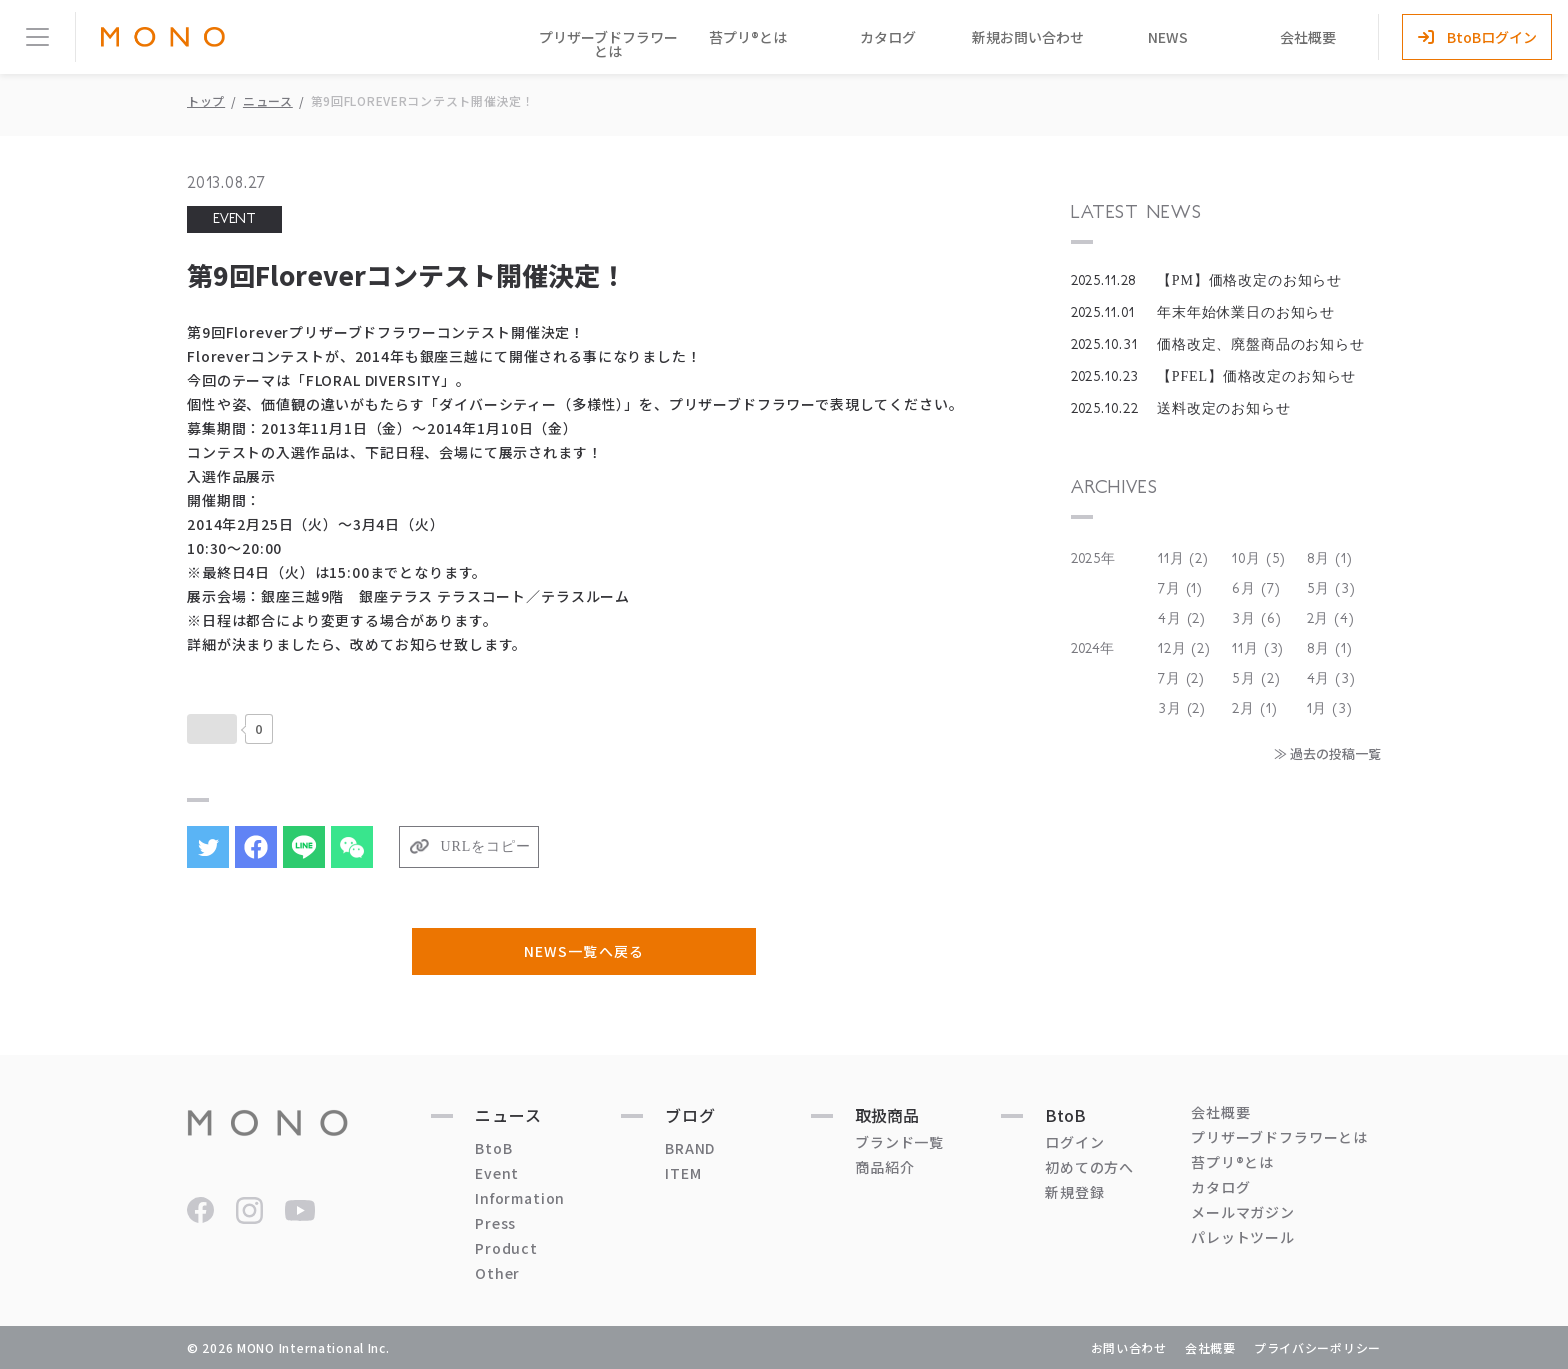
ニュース (268, 100)
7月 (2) (1181, 679)
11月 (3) (1258, 649)
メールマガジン (1243, 1212)
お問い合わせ (1129, 1347)
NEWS (1168, 37)
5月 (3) (1331, 589)
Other (497, 1273)
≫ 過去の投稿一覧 (1327, 753)
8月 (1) (1330, 559)
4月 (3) (1331, 679)
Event (497, 1173)
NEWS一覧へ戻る (583, 951)
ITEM (683, 1173)
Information (520, 1198)
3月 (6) (1256, 619)
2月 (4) (1331, 619)
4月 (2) (1182, 619)
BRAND (690, 1148)
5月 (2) (1256, 679)
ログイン (1074, 1142)
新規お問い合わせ (1028, 37)
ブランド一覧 (899, 1142)
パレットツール (1243, 1237)
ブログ (690, 1115)
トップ (206, 100)
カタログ (888, 37)
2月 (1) (1254, 709)
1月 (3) (1330, 709)
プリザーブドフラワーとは (608, 44)
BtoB (493, 1148)
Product (506, 1248)
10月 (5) (1259, 559)
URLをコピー (486, 846)
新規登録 (1074, 1192)
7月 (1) (1180, 589)
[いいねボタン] (212, 729)
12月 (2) (1184, 649)
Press (495, 1223)
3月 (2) (1182, 709)
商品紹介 (884, 1167)
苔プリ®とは (748, 37)
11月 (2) (1183, 559)
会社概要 (1308, 37)
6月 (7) (1256, 589)
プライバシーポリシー (1317, 1347)
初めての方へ (1089, 1167)
